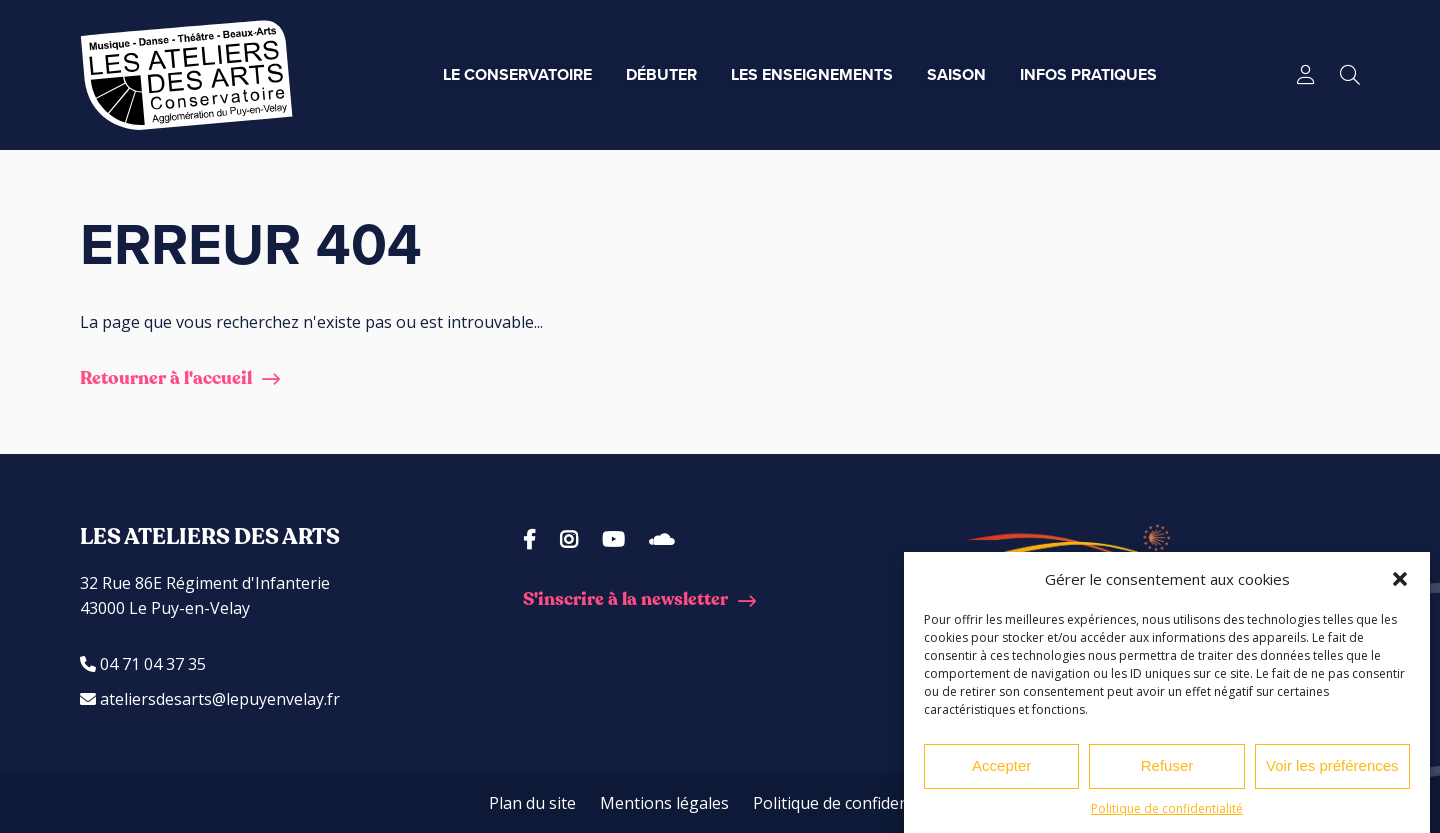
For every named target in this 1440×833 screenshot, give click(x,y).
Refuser (1167, 765)
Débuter (661, 74)
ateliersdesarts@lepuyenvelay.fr (210, 699)
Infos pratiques (1088, 74)
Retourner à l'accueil (166, 378)
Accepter (1001, 765)
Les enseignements (812, 74)
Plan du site (532, 803)
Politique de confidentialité (1167, 808)
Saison (956, 74)
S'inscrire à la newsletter (625, 599)
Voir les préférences (1332, 765)
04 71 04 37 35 (143, 664)
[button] (1400, 579)
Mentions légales (664, 803)
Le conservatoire (517, 74)
